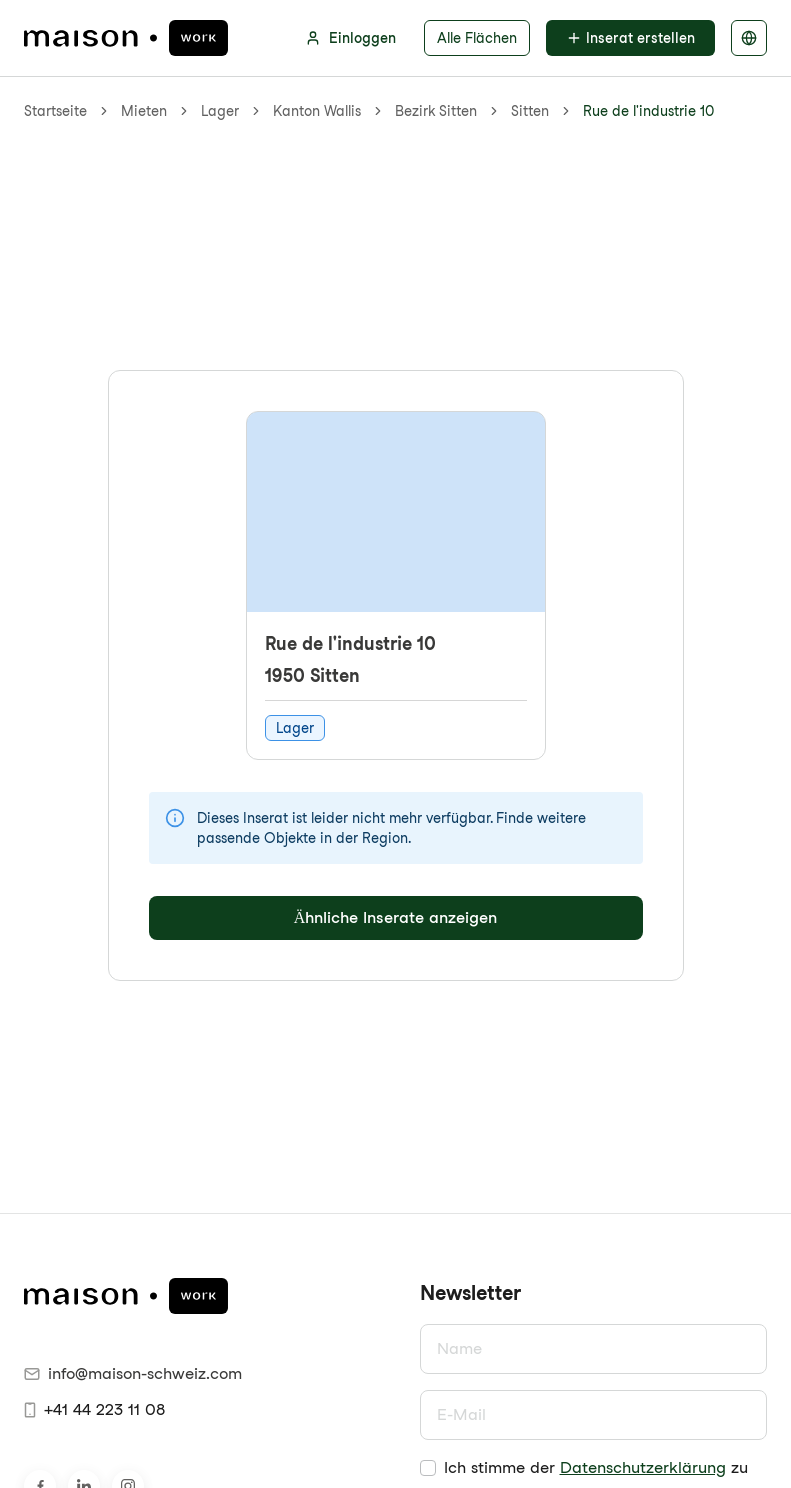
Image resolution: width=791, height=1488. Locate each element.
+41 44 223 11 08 (94, 1409)
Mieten (144, 111)
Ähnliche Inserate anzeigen (396, 917)
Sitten (530, 111)
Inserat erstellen (630, 38)
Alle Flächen (477, 38)
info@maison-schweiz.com (133, 1373)
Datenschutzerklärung (643, 1467)
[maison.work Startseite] (126, 38)
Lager (220, 111)
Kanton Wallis (317, 111)
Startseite (55, 111)
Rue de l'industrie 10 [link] (648, 111)
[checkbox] (428, 1468)
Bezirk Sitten (436, 111)
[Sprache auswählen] (749, 38)
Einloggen (350, 38)
